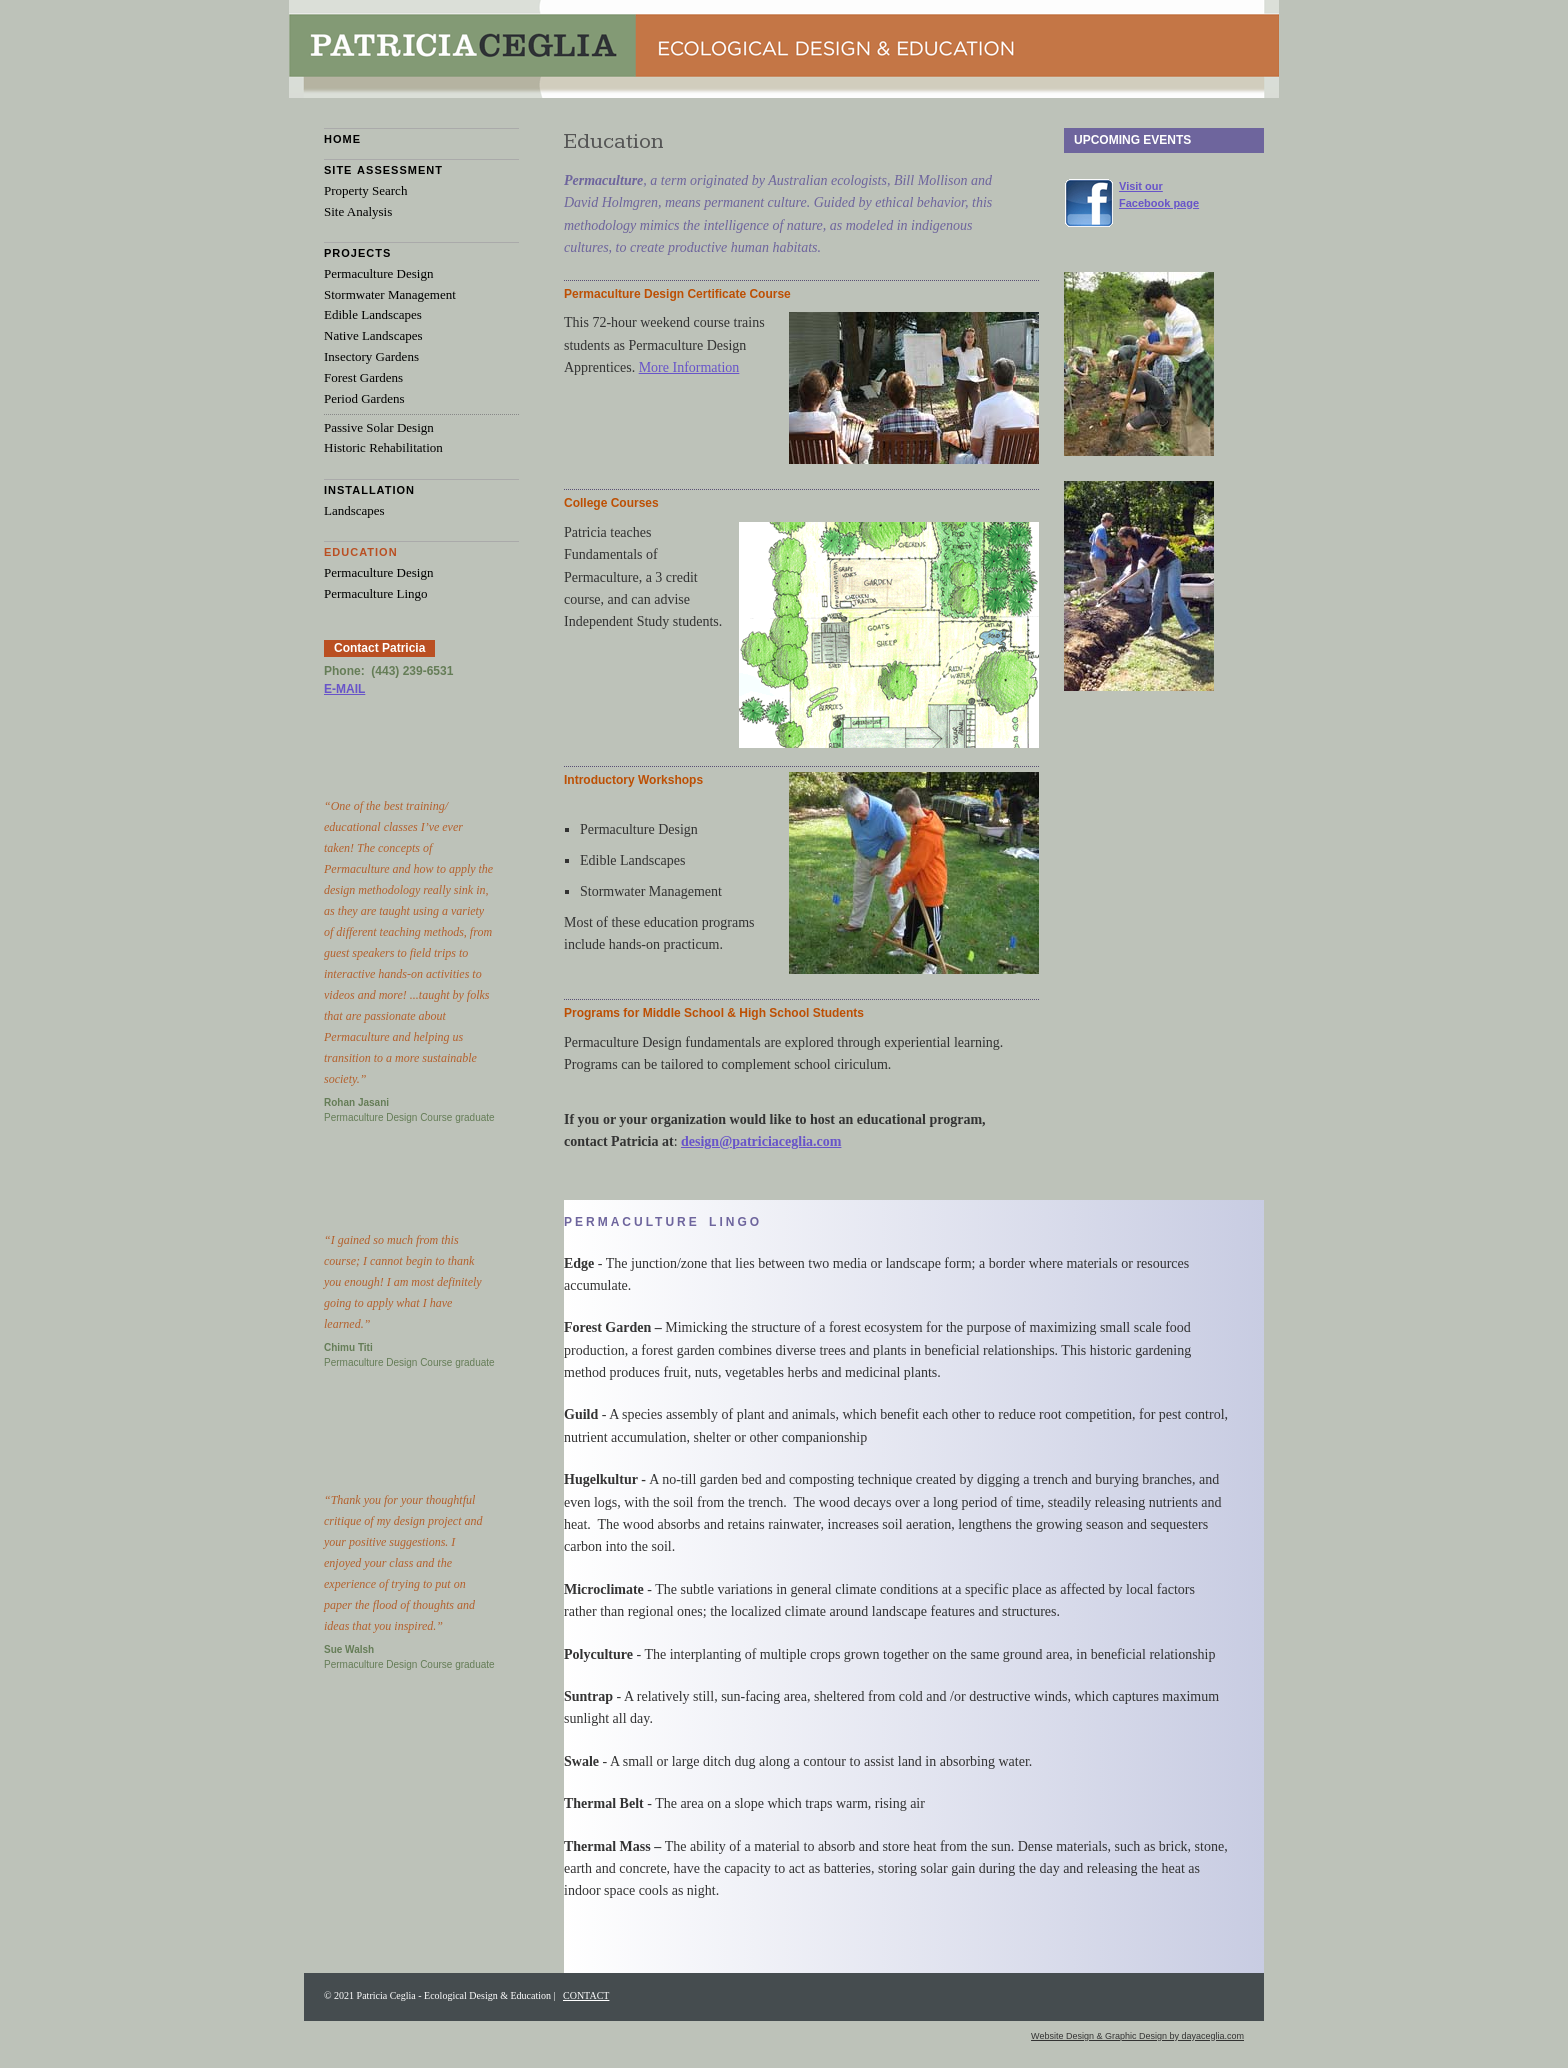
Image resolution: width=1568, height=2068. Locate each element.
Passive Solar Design (379, 427)
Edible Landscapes (373, 314)
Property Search (365, 190)
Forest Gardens (363, 377)
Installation (369, 490)
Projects (357, 253)
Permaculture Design (378, 273)
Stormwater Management (390, 294)
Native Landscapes (373, 335)
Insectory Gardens (371, 356)
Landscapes (354, 510)
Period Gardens (364, 398)
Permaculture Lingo (376, 593)
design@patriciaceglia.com (761, 1141)
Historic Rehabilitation (383, 447)
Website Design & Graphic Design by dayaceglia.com (1137, 2036)
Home (342, 139)
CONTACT (586, 1995)
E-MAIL (344, 689)
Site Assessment (383, 170)
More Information (689, 367)
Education (361, 552)
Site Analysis (358, 211)
